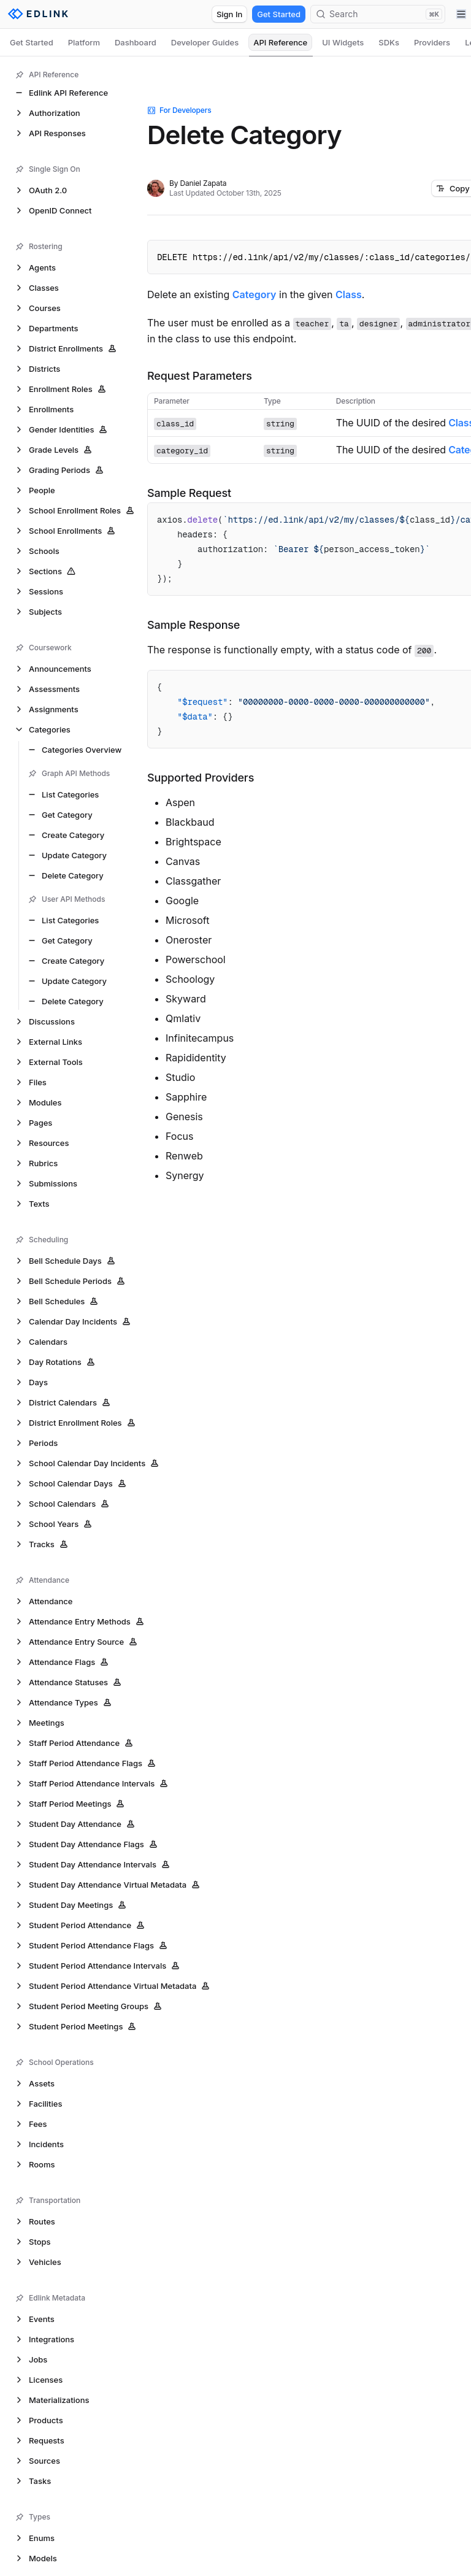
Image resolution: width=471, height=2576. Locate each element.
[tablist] (235, 42)
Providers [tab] (432, 42)
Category (254, 294)
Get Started (279, 14)
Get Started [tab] (31, 42)
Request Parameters (199, 375)
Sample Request (189, 493)
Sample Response (193, 624)
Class (348, 294)
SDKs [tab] (388, 42)
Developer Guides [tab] (205, 42)
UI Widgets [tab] (343, 42)
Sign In (229, 14)
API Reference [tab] (280, 42)
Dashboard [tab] (135, 42)
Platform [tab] (84, 42)
